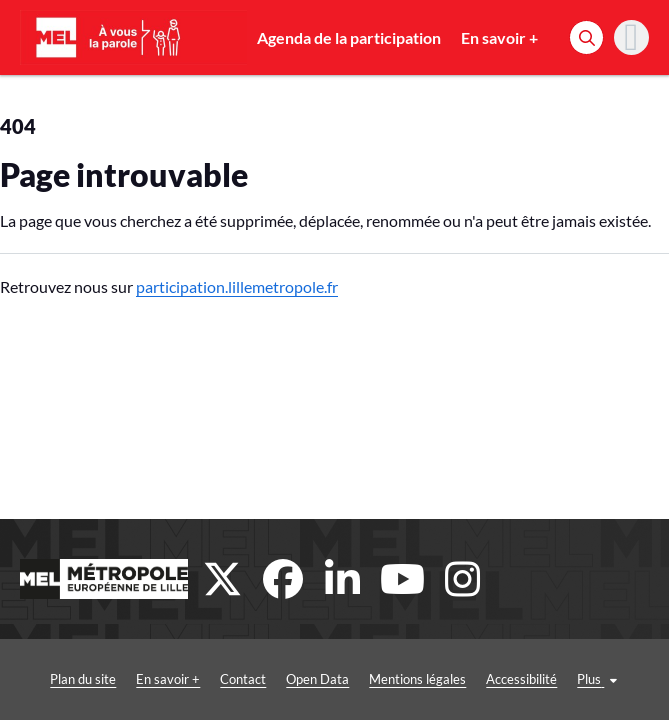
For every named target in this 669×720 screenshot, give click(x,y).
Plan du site (83, 679)
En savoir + (499, 37)
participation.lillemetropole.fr (237, 286)
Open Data (317, 679)
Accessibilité (521, 679)
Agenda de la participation (349, 37)
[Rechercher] (586, 37)
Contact (243, 679)
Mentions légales (417, 679)
